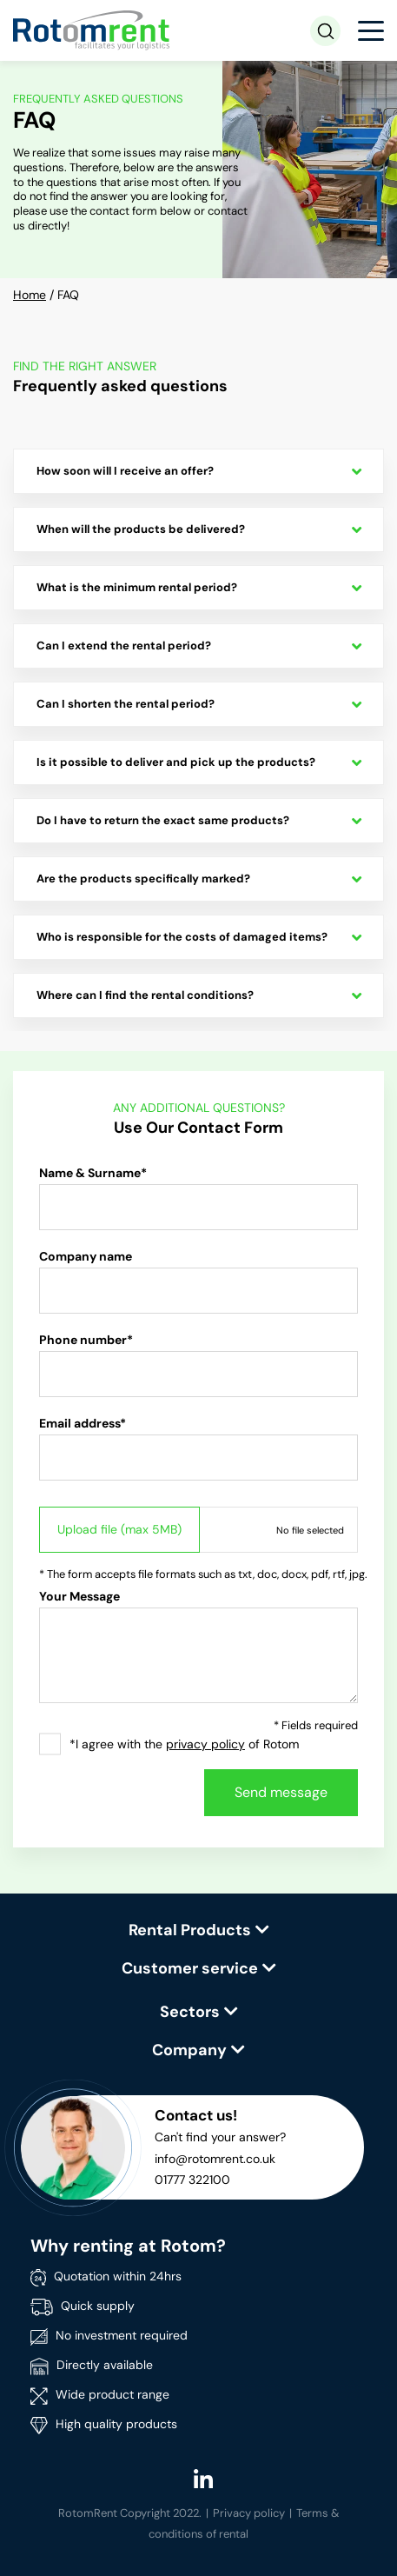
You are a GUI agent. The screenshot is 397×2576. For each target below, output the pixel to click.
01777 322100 (192, 2179)
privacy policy (205, 1744)
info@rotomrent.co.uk (215, 2159)
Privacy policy (249, 2513)
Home (29, 295)
